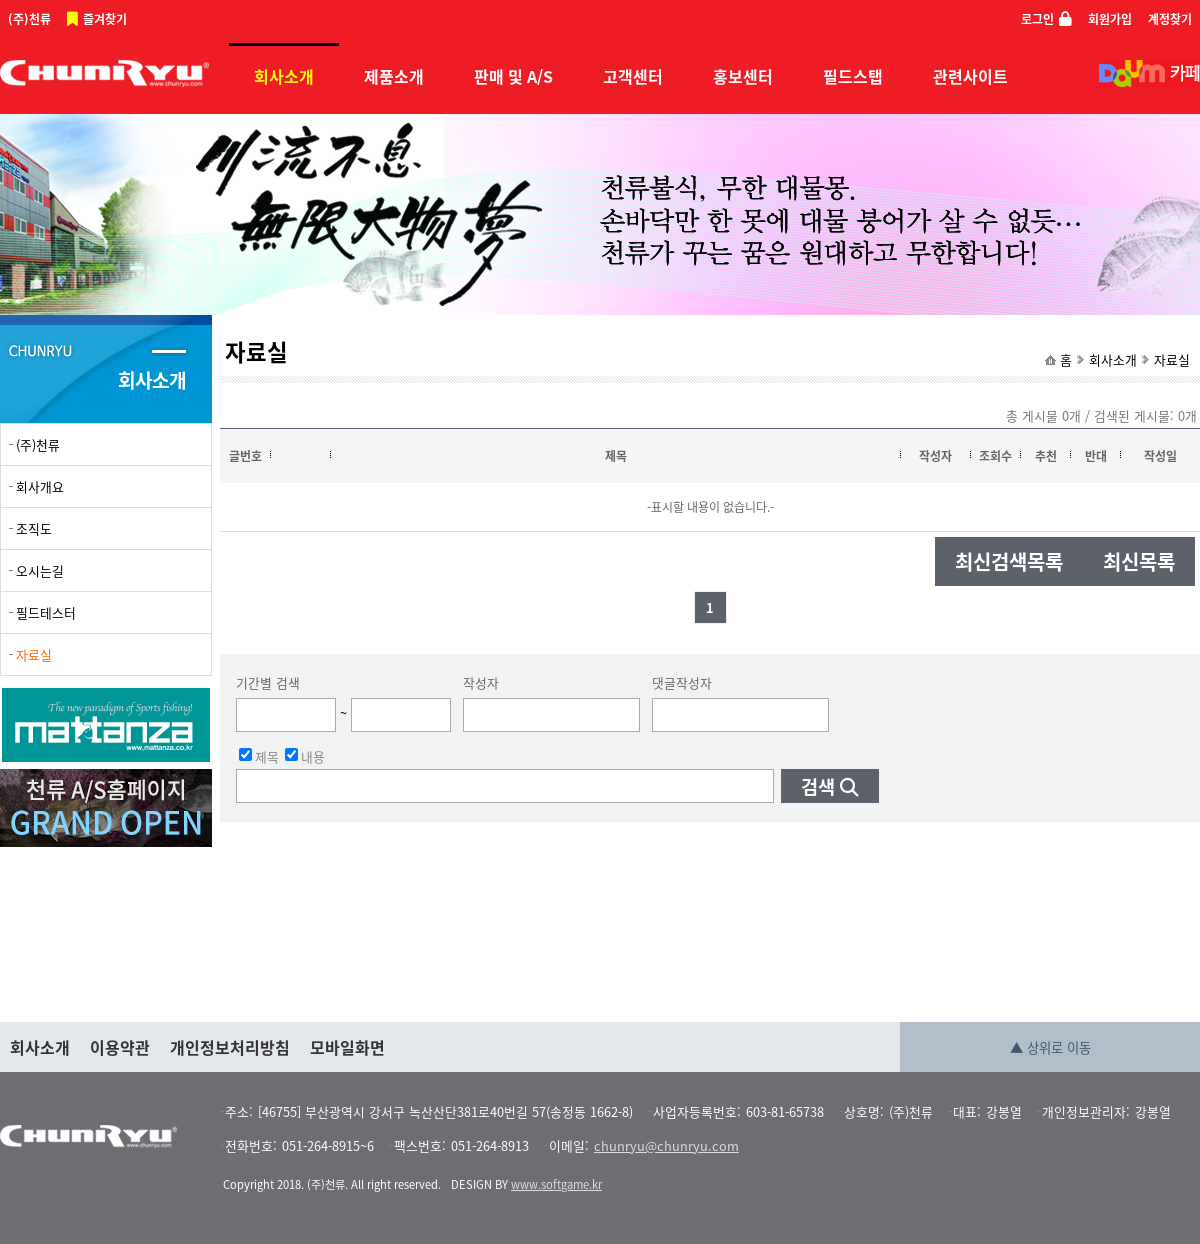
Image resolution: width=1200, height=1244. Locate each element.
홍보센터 (743, 76)
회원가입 (1110, 19)
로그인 (1037, 19)
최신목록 (1139, 561)
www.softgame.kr (556, 1184)
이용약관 (120, 1047)
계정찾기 (1170, 19)
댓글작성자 (682, 682)
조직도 (34, 528)
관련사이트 (970, 76)
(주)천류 (29, 19)
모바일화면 (347, 1047)
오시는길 (40, 570)
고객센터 (633, 76)
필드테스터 (46, 612)
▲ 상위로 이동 (1050, 1047)
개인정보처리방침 (230, 1047)
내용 (305, 755)
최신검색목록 (1009, 561)
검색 (818, 786)
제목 (259, 755)
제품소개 (394, 76)
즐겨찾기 (105, 19)
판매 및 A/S (513, 76)
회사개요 (40, 486)
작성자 (481, 682)
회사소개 (284, 76)
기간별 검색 (268, 682)
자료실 (1172, 359)
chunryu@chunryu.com (666, 1145)
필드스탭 (853, 76)
